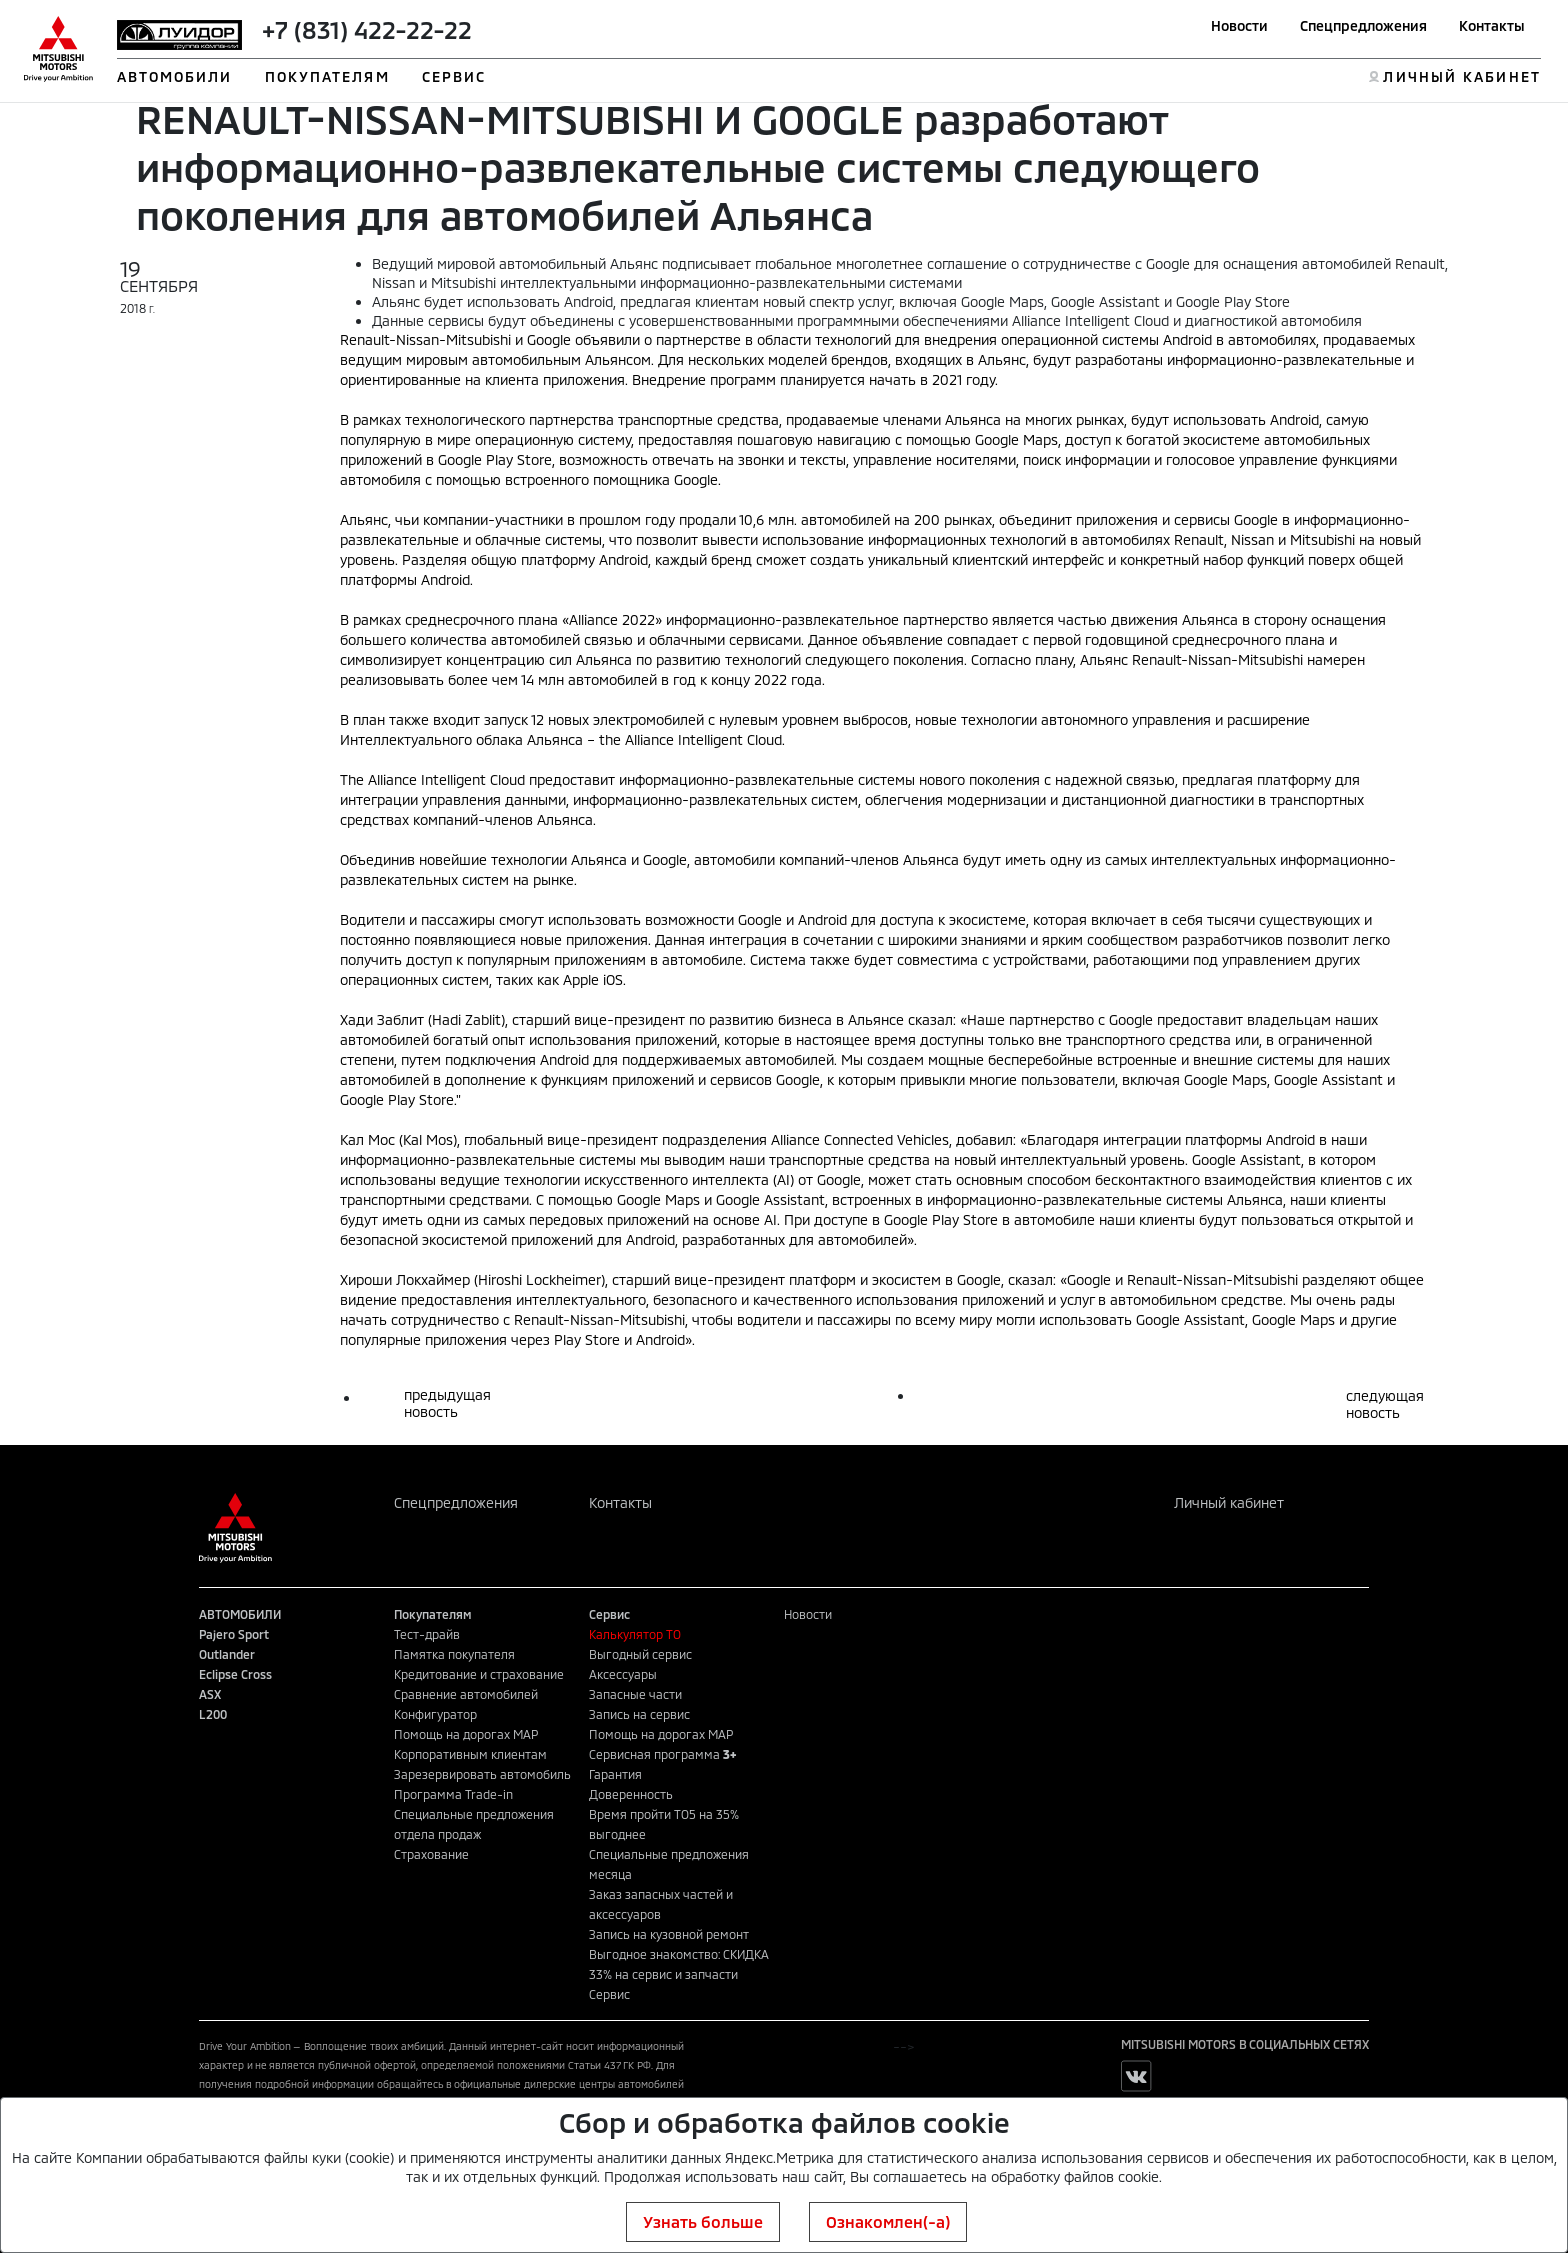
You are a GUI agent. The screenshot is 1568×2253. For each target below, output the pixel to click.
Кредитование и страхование (479, 1674)
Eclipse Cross (235, 1674)
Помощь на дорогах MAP (466, 1734)
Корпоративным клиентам (470, 1754)
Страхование (431, 1854)
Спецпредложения (1363, 25)
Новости (1239, 25)
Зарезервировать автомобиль (482, 1774)
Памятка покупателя (454, 1654)
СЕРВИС (454, 76)
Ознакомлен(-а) (888, 2221)
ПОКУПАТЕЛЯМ (327, 76)
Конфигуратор (435, 1714)
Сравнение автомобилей (466, 1694)
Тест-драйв (427, 1634)
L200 (213, 1714)
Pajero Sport (234, 1634)
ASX (210, 1694)
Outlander (227, 1654)
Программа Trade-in (453, 1794)
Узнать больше (703, 2221)
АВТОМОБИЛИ (175, 76)
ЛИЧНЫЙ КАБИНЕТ (1461, 76)
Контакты (1492, 25)
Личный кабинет (1229, 1502)
